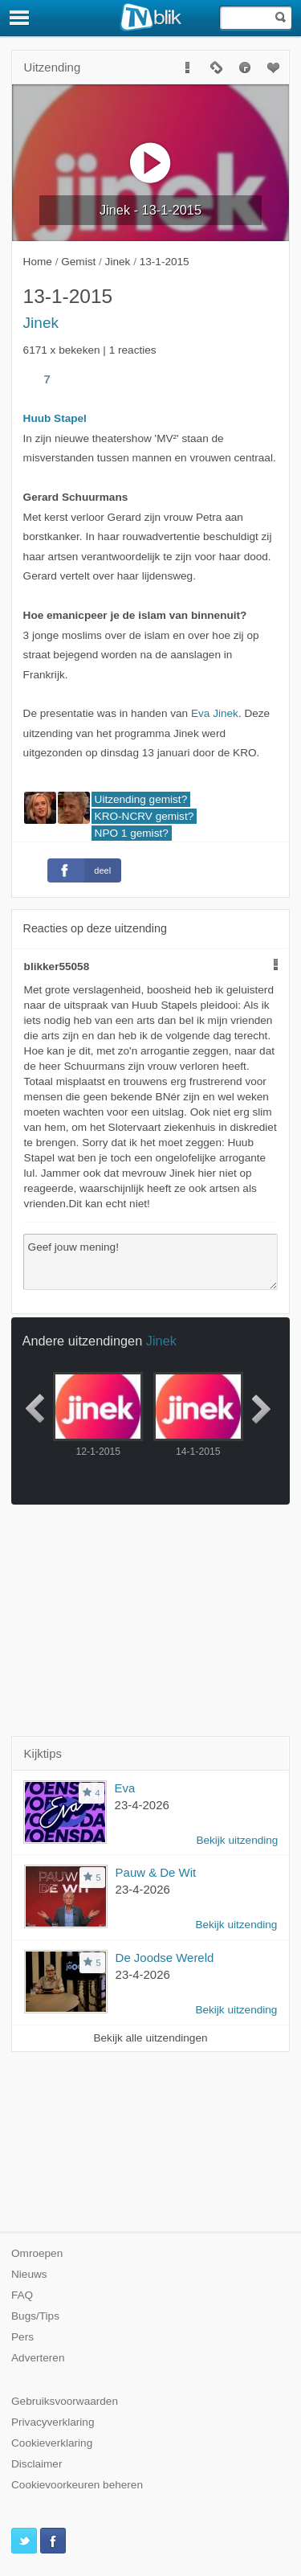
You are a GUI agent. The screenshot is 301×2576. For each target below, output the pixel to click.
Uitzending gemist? (141, 799)
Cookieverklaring (51, 2443)
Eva (125, 1788)
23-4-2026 (142, 1805)
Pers (22, 2337)
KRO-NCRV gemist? (144, 816)
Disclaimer (36, 2464)
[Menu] (20, 18)
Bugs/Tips (35, 2316)
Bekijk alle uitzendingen (150, 2038)
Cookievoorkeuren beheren (77, 2485)
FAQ (22, 2295)
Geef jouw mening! (151, 1262)
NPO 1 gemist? (132, 833)
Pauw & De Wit (156, 1872)
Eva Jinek (214, 713)
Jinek (41, 322)
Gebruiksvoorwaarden (64, 2401)
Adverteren (38, 2358)
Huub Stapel (55, 418)
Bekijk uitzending (237, 1840)
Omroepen (37, 2253)
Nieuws (29, 2274)
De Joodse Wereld (165, 1957)
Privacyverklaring (53, 2422)
